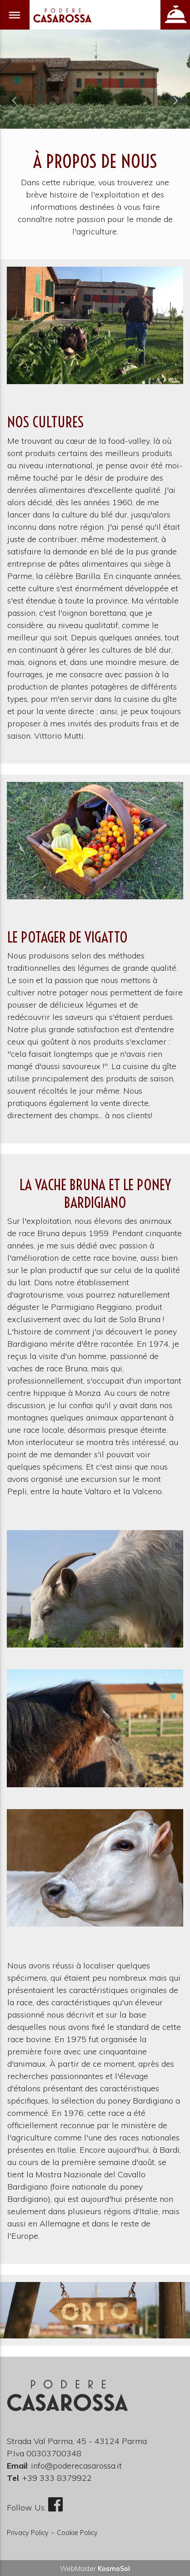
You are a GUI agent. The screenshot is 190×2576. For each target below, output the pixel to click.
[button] (14, 101)
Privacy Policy (28, 2533)
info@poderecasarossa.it (76, 2465)
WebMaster (95, 2569)
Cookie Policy (77, 2533)
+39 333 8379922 (57, 2478)
